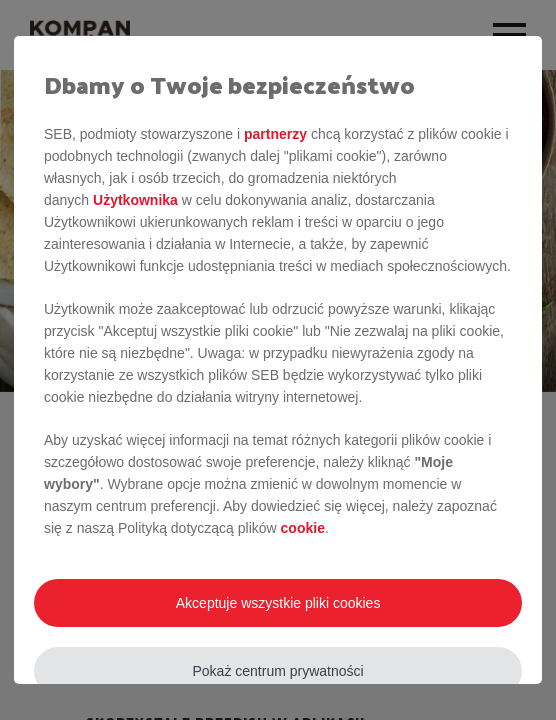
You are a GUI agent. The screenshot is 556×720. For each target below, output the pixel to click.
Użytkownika (135, 200)
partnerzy (275, 134)
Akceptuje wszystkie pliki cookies (278, 603)
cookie (303, 528)
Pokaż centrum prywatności (278, 671)
